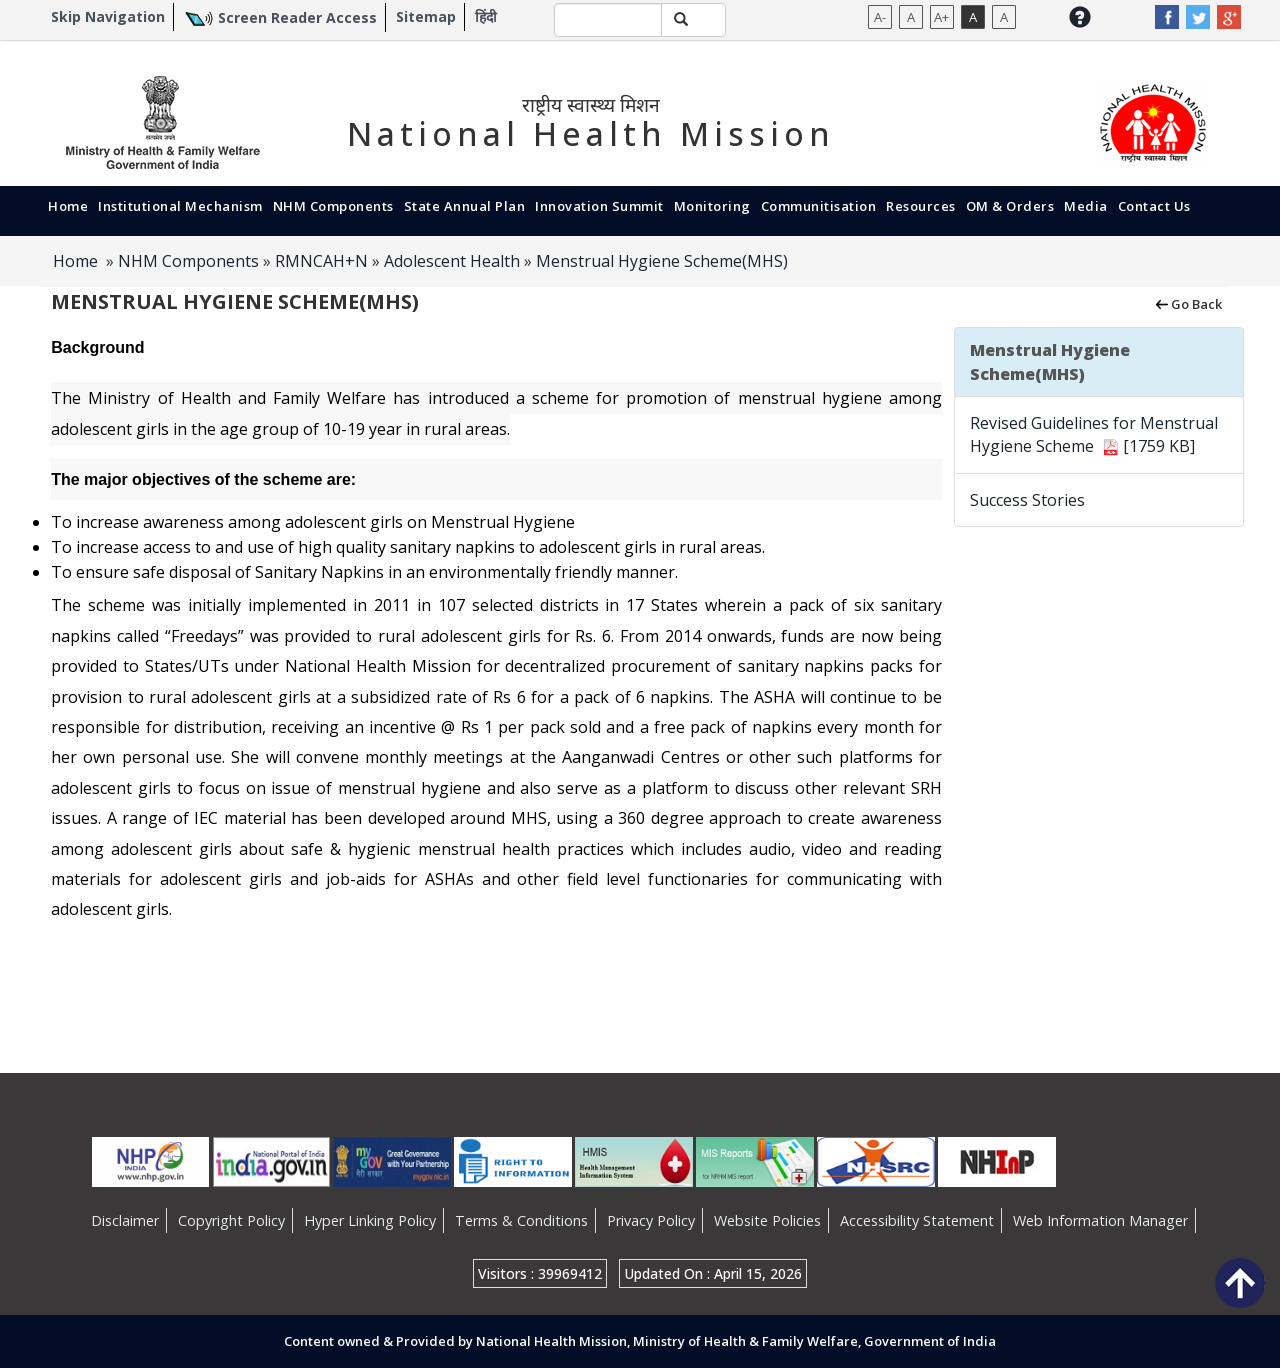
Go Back (1187, 303)
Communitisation (819, 206)
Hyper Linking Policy (370, 1220)
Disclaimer (125, 1220)
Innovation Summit (599, 206)
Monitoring (712, 206)
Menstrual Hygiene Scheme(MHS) (662, 261)
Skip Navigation (108, 16)
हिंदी (486, 16)
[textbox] (607, 20)
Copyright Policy (231, 1220)
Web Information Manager (1100, 1220)
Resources (921, 206)
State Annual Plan (465, 206)
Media (1086, 206)
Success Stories (1027, 500)
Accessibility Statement (917, 1220)
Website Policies (767, 1220)
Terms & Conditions (521, 1220)
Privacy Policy (651, 1220)
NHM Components (333, 206)
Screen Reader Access (297, 17)
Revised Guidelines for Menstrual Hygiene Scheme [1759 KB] (1094, 434)
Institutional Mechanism (180, 206)
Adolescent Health (452, 261)
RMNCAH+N (321, 261)
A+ (941, 17)
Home (68, 206)
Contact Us (1154, 206)
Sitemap (426, 16)
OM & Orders (1010, 206)
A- (880, 17)
